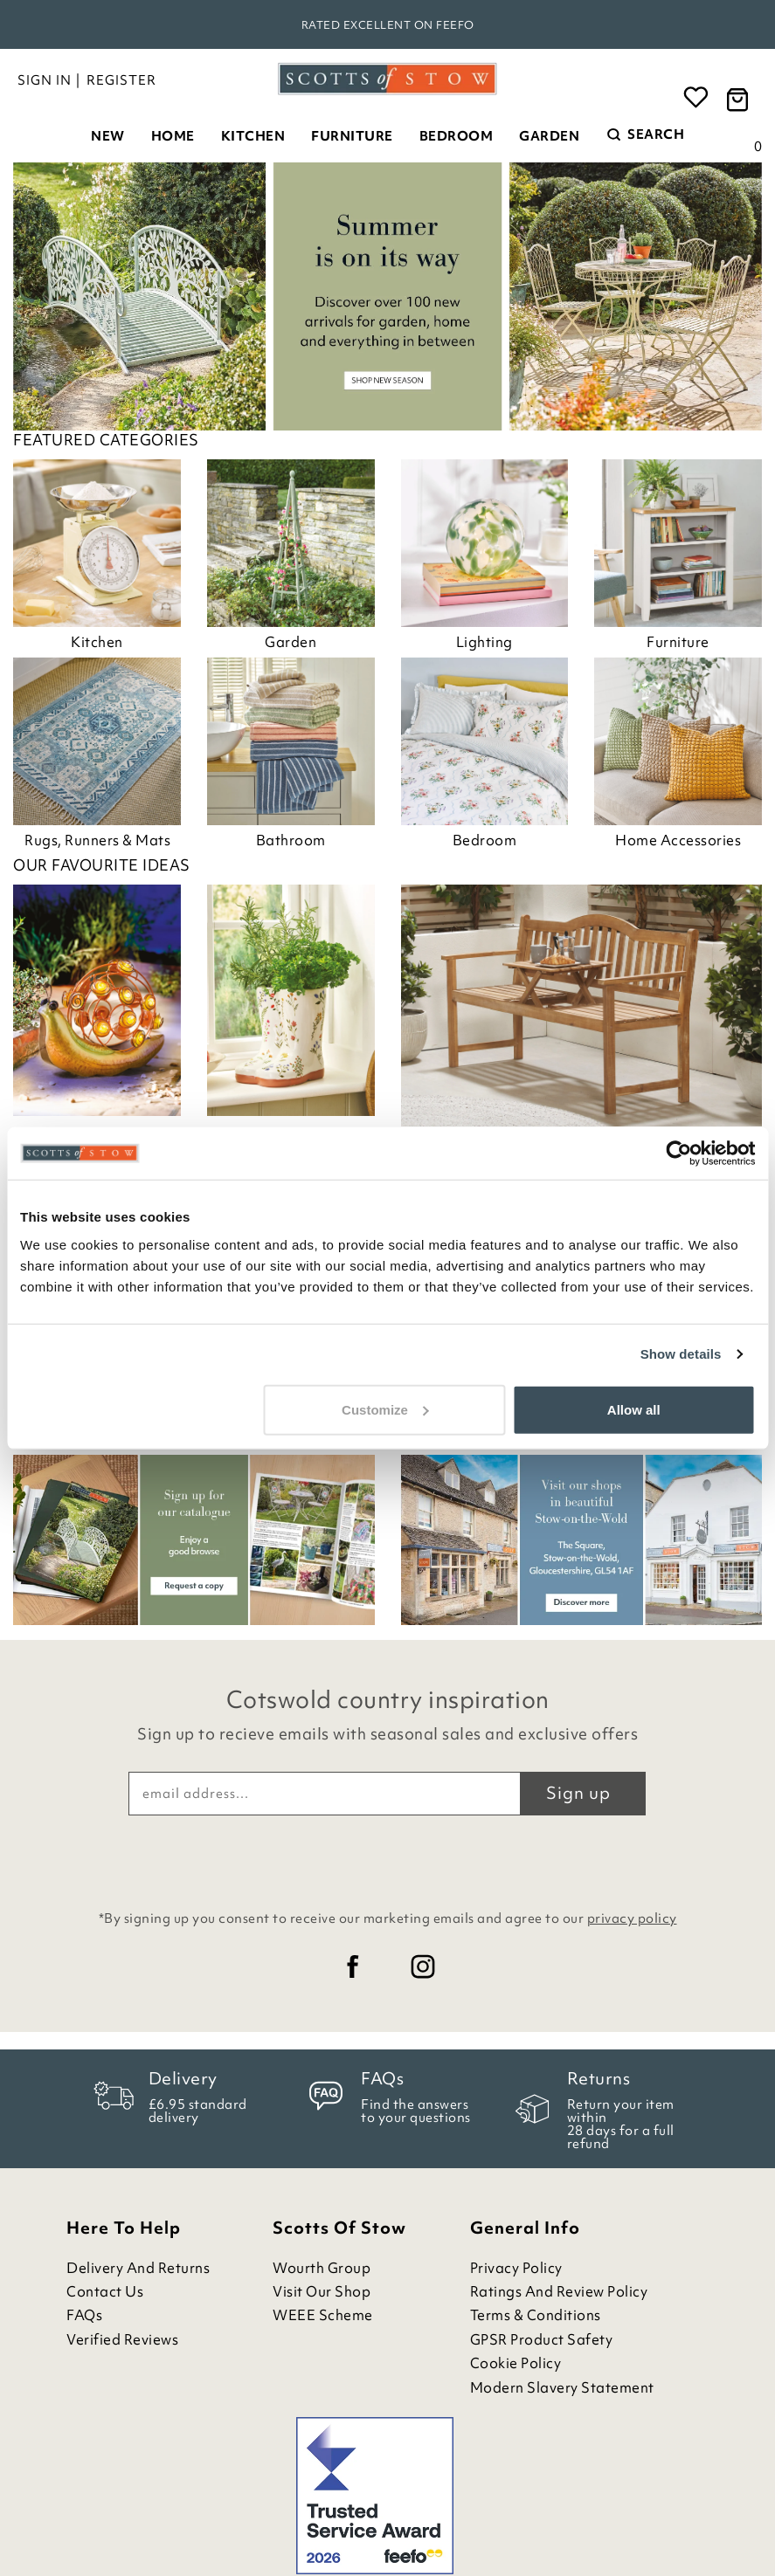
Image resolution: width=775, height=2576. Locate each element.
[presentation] (388, 1858)
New (108, 136)
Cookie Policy (516, 2363)
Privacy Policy (516, 2268)
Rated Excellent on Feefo (387, 24)
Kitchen (253, 136)
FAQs (84, 2315)
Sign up (578, 1792)
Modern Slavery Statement (562, 2388)
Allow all (634, 1409)
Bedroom (456, 136)
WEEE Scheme (323, 2315)
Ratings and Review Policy (559, 2292)
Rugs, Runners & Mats (97, 840)
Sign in (44, 80)
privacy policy (632, 1918)
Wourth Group (321, 2268)
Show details (681, 1354)
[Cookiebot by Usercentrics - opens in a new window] (678, 1153)
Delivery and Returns (138, 2268)
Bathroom (291, 840)
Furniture (352, 136)
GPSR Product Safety (541, 2340)
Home (173, 136)
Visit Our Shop (321, 2292)
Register (121, 80)
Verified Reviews (122, 2340)
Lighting (484, 641)
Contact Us (104, 2292)
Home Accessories (678, 840)
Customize (385, 1409)
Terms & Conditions (535, 2315)
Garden (549, 136)
